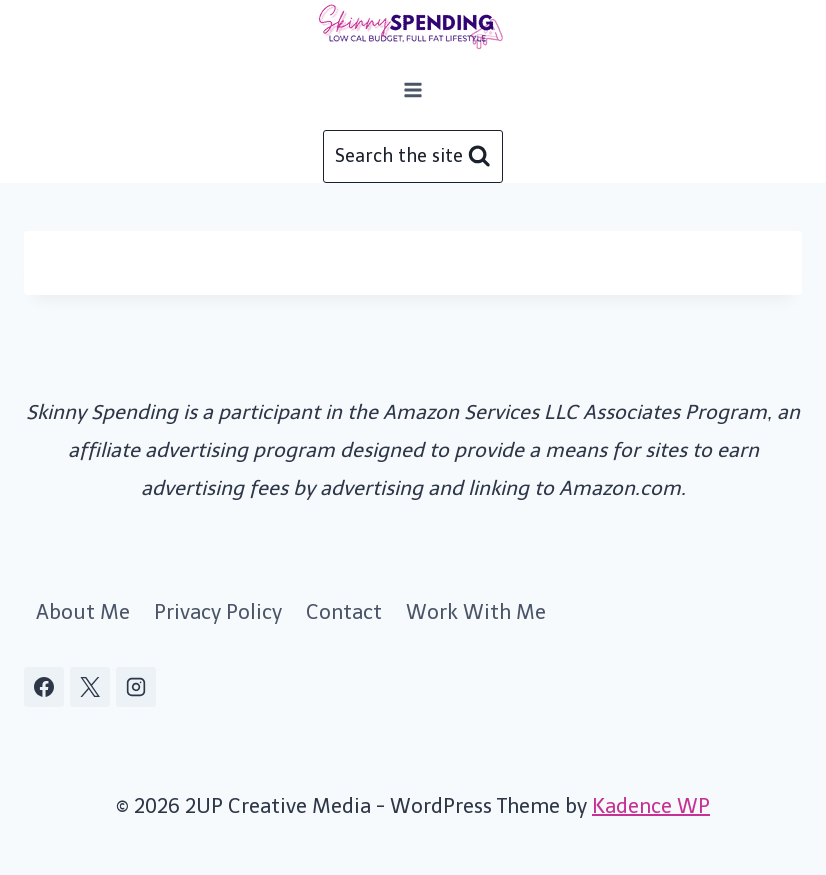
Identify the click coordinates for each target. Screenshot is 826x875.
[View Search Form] (413, 156)
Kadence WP (651, 806)
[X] (90, 687)
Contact (344, 612)
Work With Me (476, 612)
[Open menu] (413, 89)
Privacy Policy (218, 612)
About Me (83, 612)
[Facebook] (44, 687)
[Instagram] (136, 687)
